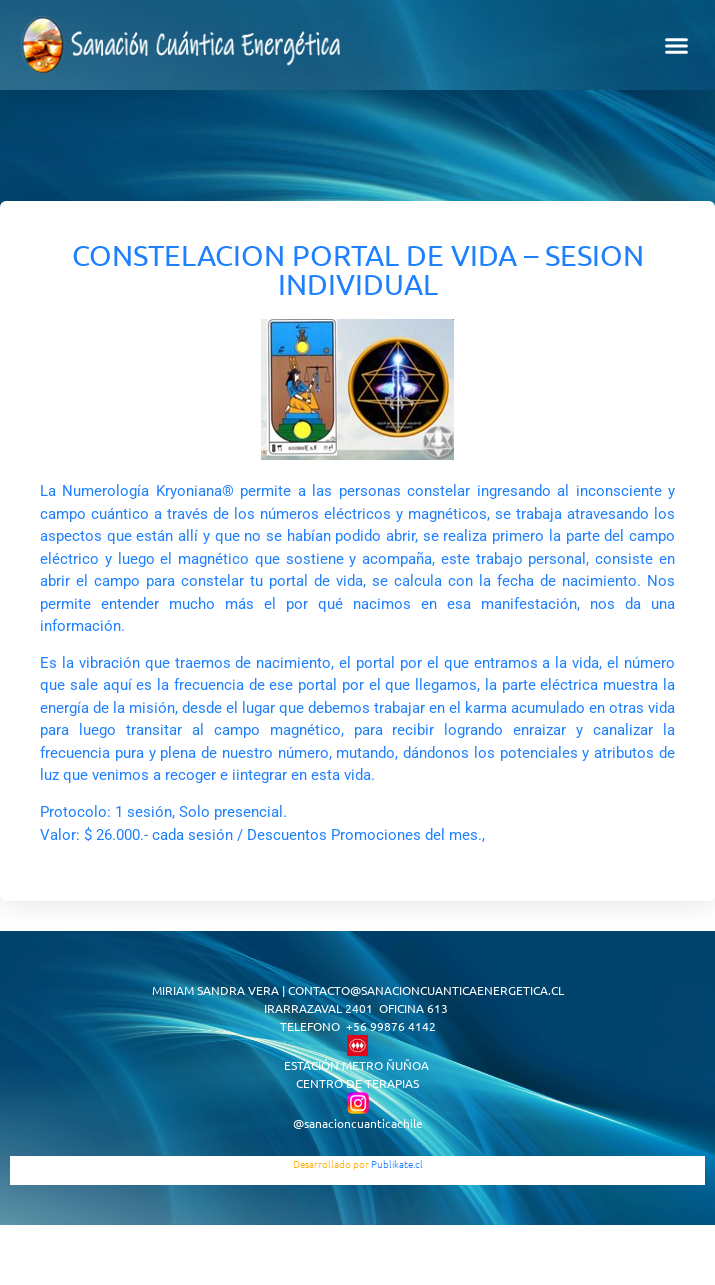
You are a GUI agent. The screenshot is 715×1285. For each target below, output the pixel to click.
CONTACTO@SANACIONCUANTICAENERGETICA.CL (426, 990)
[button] (677, 45)
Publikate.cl (397, 1163)
